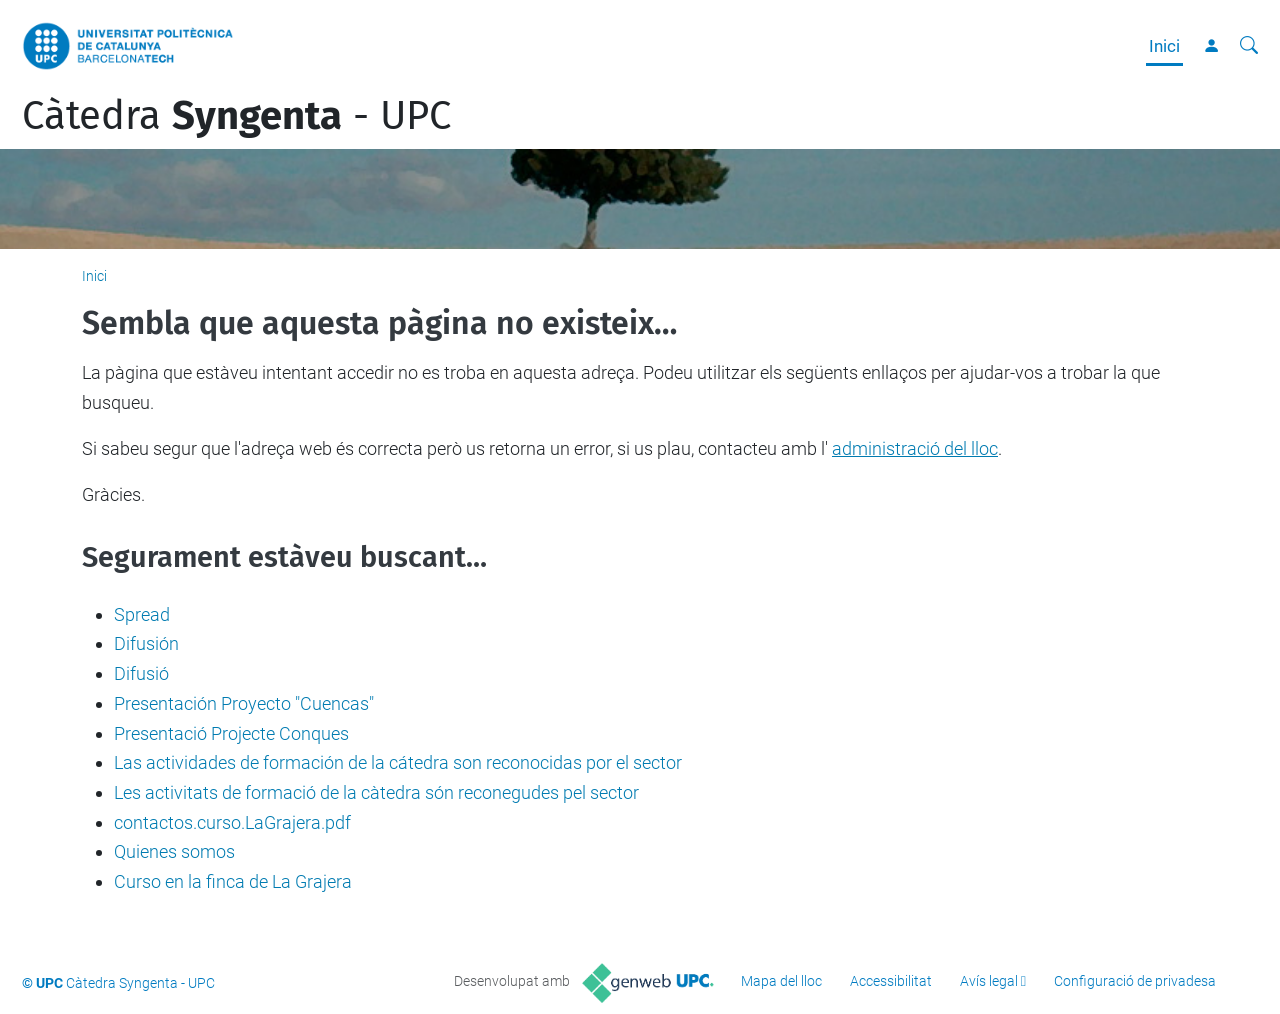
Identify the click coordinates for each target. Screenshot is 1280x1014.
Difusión (146, 643)
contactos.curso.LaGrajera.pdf (232, 822)
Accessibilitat (891, 981)
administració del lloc (915, 448)
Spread (142, 614)
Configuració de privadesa (1135, 981)
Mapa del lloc (781, 981)
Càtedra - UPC (236, 116)
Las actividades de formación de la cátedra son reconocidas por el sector (398, 762)
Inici (1164, 46)
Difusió (141, 673)
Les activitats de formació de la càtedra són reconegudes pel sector (376, 792)
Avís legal (989, 981)
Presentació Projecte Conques (231, 733)
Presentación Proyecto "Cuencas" (244, 703)
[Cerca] (1249, 46)
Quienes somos (174, 851)
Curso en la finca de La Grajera (233, 881)
